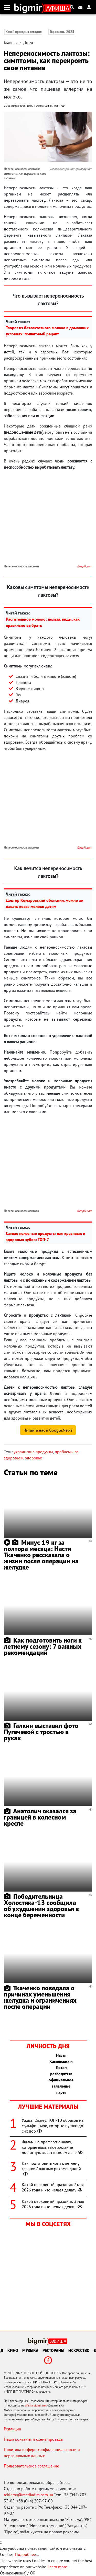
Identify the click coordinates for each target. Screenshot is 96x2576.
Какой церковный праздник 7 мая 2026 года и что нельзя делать (53, 2187)
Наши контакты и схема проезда (33, 2439)
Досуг (28, 42)
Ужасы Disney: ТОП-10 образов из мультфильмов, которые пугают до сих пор (52, 2126)
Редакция (12, 2428)
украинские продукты (33, 1451)
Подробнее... (27, 2554)
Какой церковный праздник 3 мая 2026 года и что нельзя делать (53, 2204)
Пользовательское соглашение (31, 2465)
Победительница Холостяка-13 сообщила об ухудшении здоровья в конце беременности (41, 1905)
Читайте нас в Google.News (48, 1430)
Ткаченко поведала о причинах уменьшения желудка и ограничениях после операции (40, 1997)
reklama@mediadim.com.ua (28, 2494)
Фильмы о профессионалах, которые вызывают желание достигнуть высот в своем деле (53, 2147)
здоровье (33, 1457)
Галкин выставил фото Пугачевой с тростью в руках (41, 1731)
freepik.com (84, 566)
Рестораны (53, 2350)
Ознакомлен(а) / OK (17, 2572)
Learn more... (59, 2566)
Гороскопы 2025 (62, 32)
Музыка (30, 2350)
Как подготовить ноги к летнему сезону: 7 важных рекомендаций (43, 1646)
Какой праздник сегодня (24, 32)
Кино (12, 2350)
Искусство (79, 2350)
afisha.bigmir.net (36, 2405)
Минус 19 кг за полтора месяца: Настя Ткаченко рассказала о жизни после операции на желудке (41, 1554)
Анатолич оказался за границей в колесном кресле (40, 1817)
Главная (11, 42)
